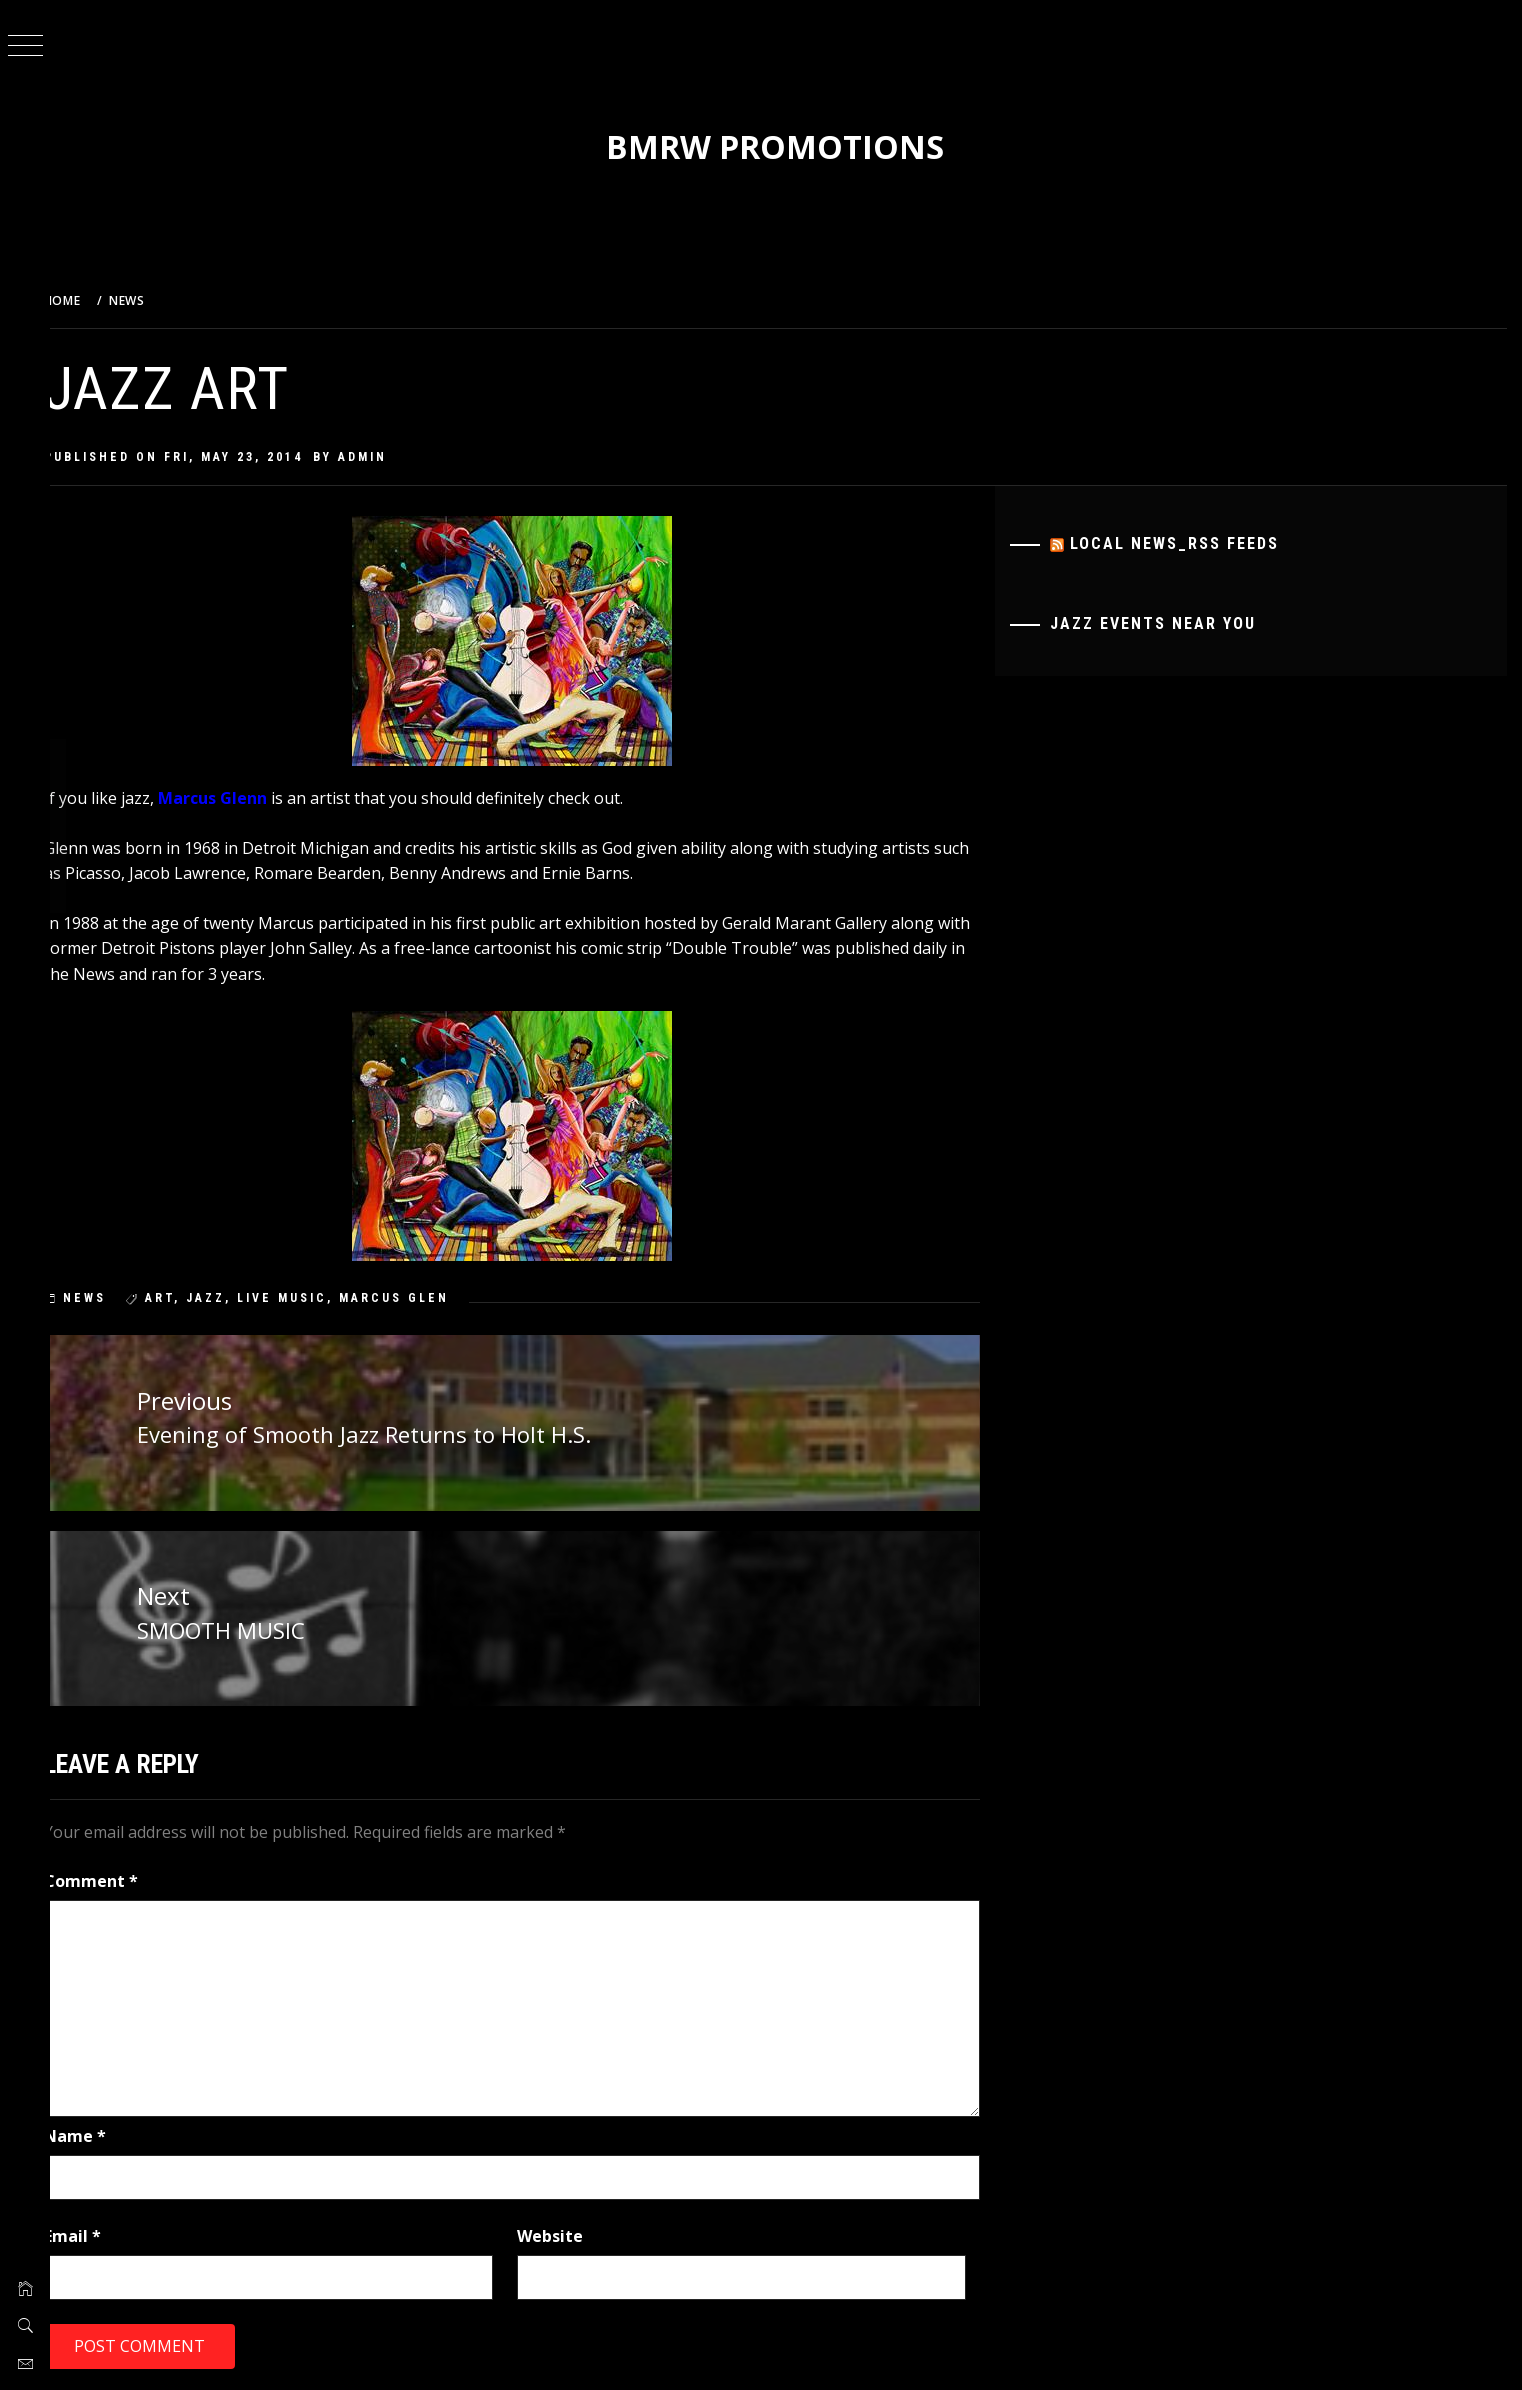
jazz (226, 1298)
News (105, 1298)
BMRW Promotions (786, 146)
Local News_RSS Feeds (1181, 543)
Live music (303, 1298)
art (180, 1298)
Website (565, 2233)
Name (96, 2134)
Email (93, 2233)
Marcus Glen (415, 1298)
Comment (112, 1879)
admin (383, 457)
